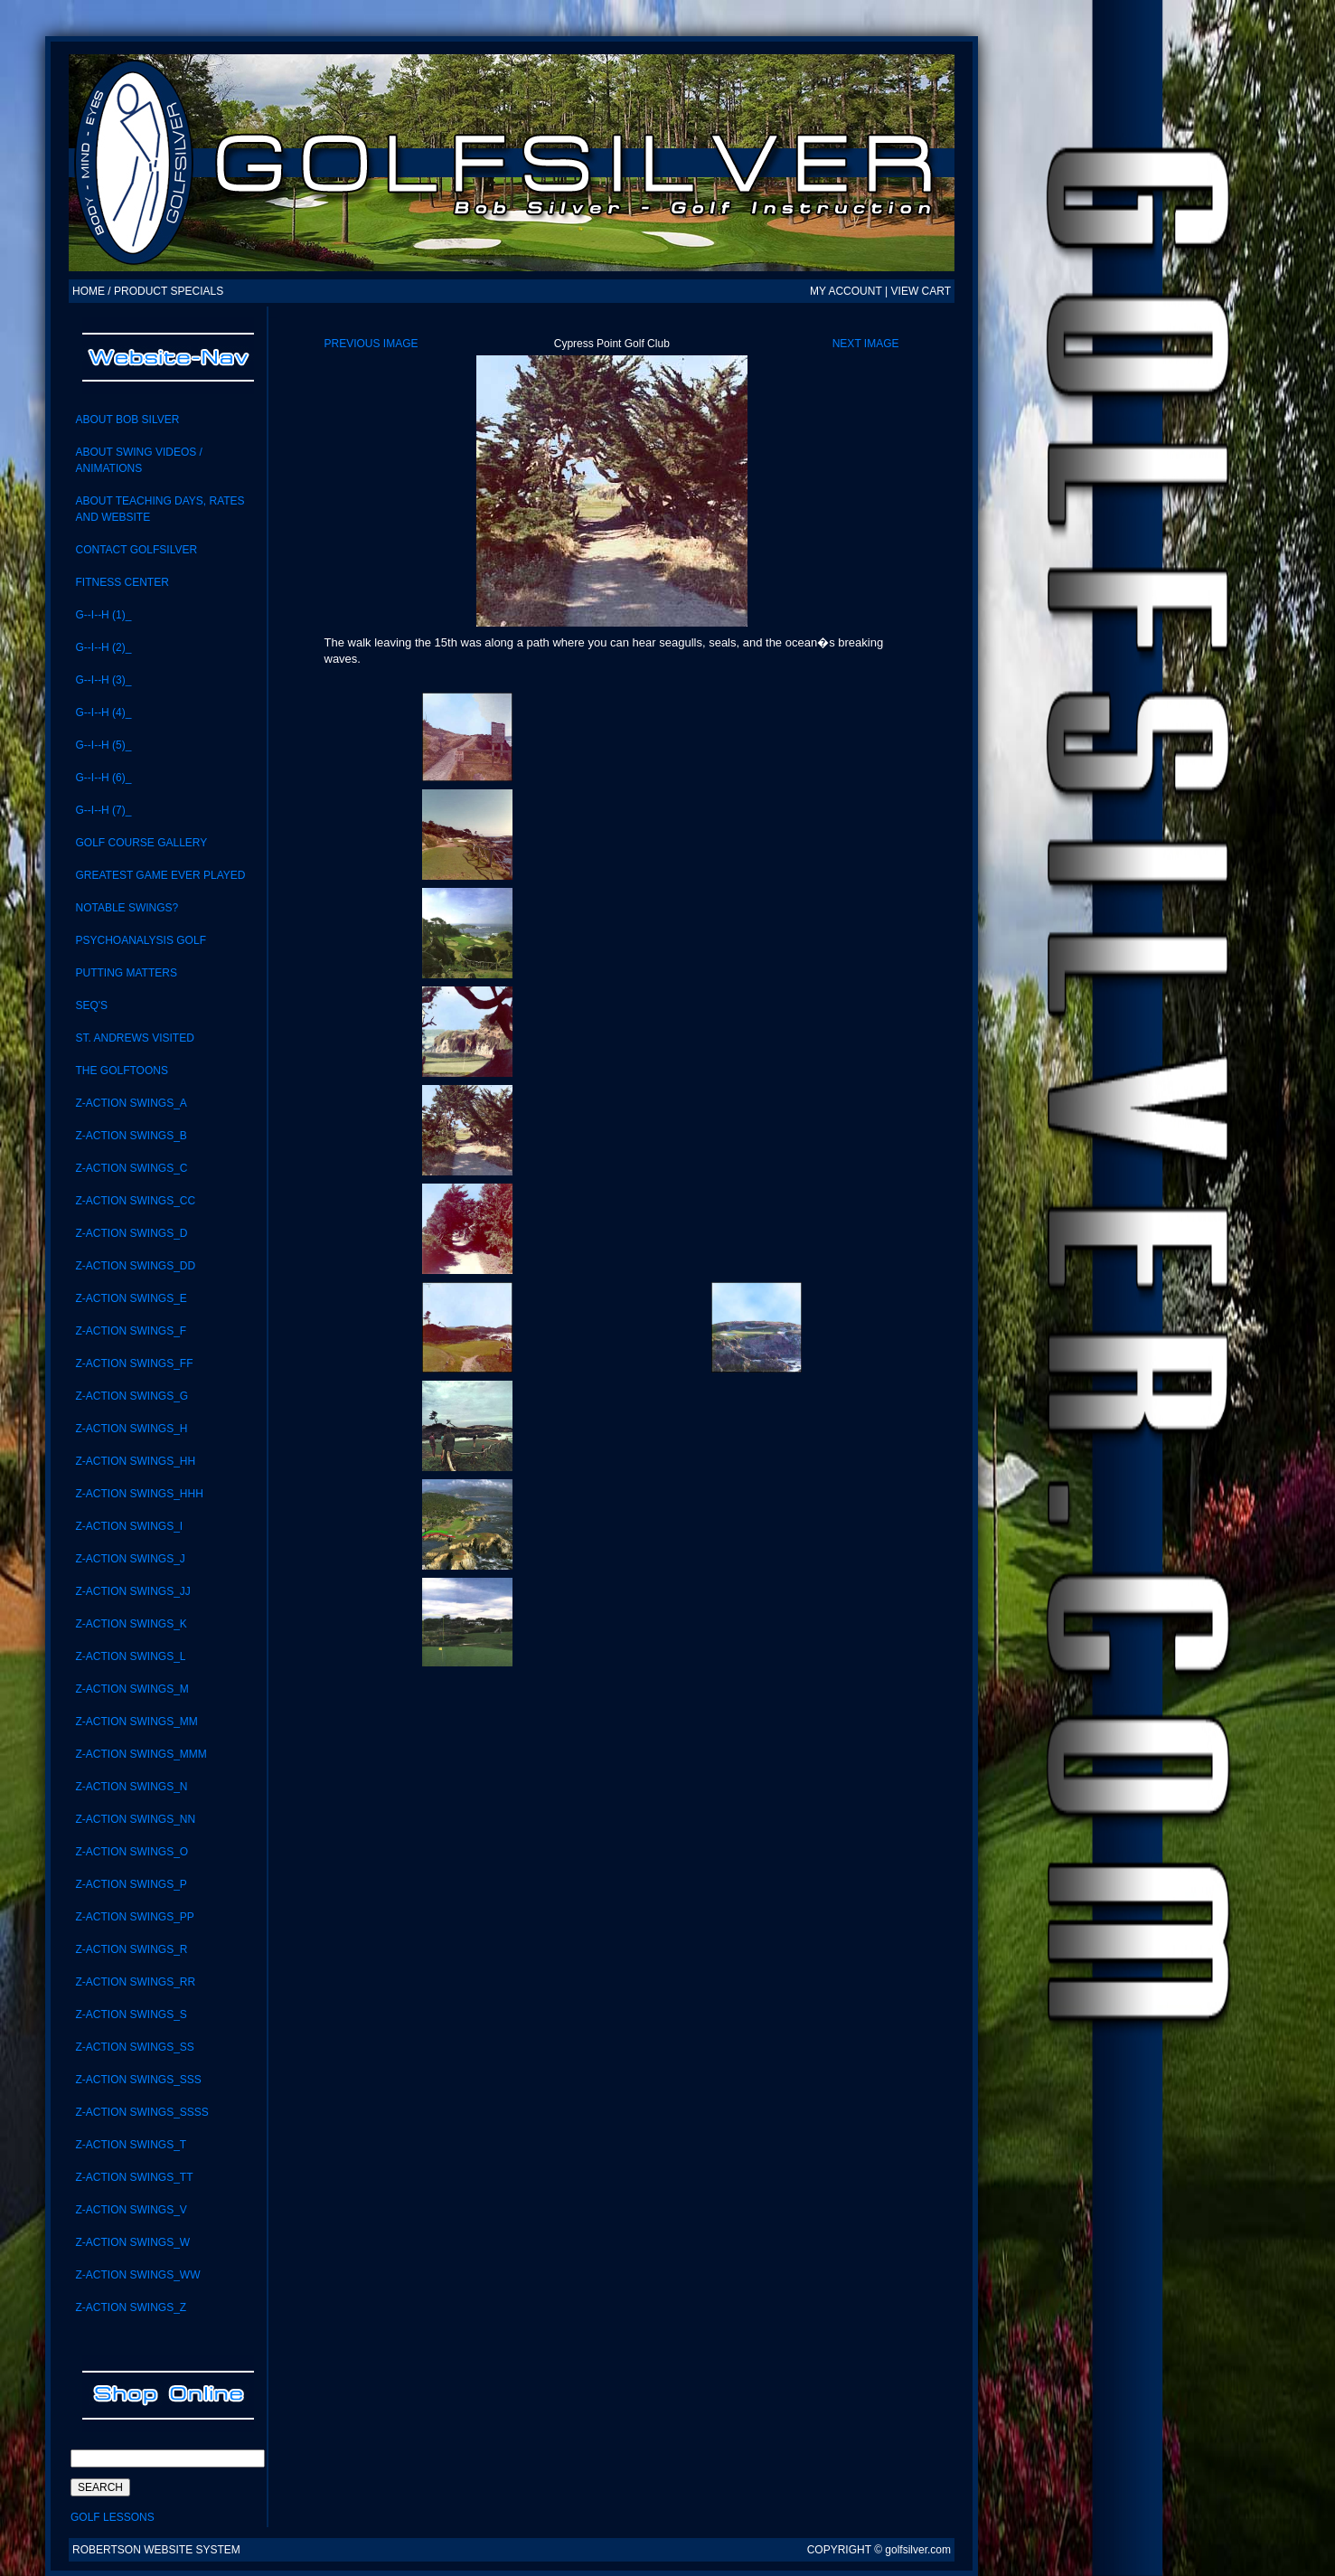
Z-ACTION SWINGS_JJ (132, 1591)
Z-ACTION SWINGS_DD (135, 1266)
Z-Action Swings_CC (135, 1200)
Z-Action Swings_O (131, 1851)
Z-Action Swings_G (131, 1396)
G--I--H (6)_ (103, 777)
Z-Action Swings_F (130, 1331)
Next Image (865, 343)
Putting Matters (125, 973)
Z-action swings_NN (135, 1819)
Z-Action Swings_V (130, 2209)
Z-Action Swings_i (129, 1526)
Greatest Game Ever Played (160, 875)
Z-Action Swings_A (130, 1103)
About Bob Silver (127, 419)
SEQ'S (91, 1005)
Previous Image (371, 343)
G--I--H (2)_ (103, 647)
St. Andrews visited (134, 1038)
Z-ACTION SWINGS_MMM (140, 1754)
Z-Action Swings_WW (137, 2275)
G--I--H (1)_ (103, 615)
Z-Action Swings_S (130, 2014)
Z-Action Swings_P (130, 1884)
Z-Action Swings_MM (136, 1721)
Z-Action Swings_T (130, 2144)
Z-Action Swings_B (130, 1135)
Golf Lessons (113, 2517)
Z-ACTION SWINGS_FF (134, 1363)
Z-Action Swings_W (132, 2242)
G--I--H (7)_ (103, 810)
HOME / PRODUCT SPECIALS (147, 291)
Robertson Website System (156, 2549)
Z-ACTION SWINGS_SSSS (141, 2112)
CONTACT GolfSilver (136, 549)
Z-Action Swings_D (131, 1233)
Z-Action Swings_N (131, 1786)
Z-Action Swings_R (131, 1949)
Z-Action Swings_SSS (138, 2079)
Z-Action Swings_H (131, 1428)
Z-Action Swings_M (131, 1689)
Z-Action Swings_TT (134, 2177)
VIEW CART (921, 291)
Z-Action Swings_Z (130, 2307)
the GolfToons (121, 1070)
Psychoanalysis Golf (140, 940)
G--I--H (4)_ (103, 712)
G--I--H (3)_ (103, 680)
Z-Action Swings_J (129, 1558)
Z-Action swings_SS (134, 2047)
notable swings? (126, 907)
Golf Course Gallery (141, 842)
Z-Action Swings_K (130, 1624)
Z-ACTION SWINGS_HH (135, 1461)
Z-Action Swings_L (130, 1656)
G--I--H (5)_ (103, 745)
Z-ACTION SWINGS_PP (134, 1917)
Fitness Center (121, 582)
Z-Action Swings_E (130, 1298)
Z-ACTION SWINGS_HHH (138, 1493)
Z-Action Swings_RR (135, 1982)
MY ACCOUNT (846, 291)
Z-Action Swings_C (131, 1168)
